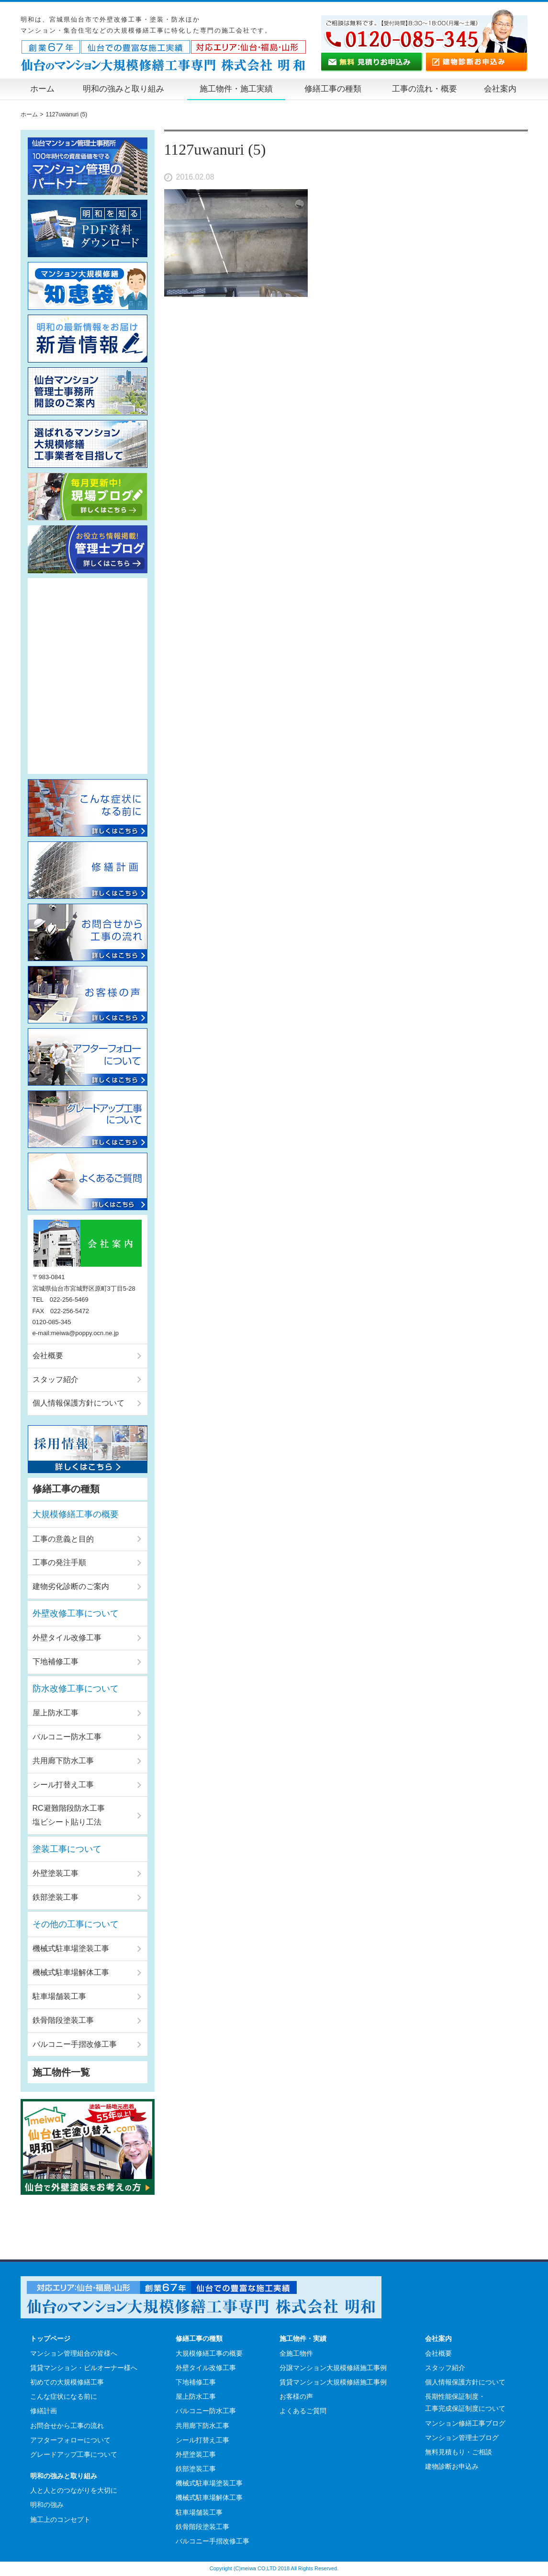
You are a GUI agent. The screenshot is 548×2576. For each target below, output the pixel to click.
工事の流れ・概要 (424, 88)
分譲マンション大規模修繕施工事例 (333, 2368)
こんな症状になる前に (63, 2396)
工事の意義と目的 (63, 1539)
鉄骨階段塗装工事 (63, 2020)
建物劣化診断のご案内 (71, 1586)
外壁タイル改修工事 (67, 1638)
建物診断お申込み (452, 2466)
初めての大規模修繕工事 (67, 2382)
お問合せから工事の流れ (67, 2425)
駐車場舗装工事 (59, 1996)
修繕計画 (43, 2411)
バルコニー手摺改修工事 (75, 2044)
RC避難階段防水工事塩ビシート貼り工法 (69, 1815)
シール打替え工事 (63, 1785)
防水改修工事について (76, 1688)
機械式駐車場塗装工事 (71, 1948)
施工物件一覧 (61, 2072)
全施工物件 (296, 2353)
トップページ (50, 2338)
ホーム (42, 88)
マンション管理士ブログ (462, 2437)
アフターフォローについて (70, 2440)
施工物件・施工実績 (236, 88)
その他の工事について (76, 1924)
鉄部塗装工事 (55, 1897)
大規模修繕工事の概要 (76, 1514)
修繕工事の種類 (332, 88)
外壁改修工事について (76, 1613)
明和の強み (47, 2504)
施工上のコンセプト (60, 2519)
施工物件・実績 (303, 2338)
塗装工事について (67, 1849)
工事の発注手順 (59, 1562)
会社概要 (48, 1355)
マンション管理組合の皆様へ (73, 2353)
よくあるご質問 (303, 2411)
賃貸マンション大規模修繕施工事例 (333, 2382)
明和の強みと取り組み (123, 88)
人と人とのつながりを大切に (73, 2490)
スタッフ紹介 (55, 1379)
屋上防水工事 (55, 1713)
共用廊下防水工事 (63, 1761)
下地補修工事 (55, 1661)
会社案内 (500, 88)
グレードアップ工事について (73, 2454)
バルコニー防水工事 (67, 1737)
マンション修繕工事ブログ (465, 2423)
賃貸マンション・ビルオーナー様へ (83, 2368)
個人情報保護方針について (78, 1403)
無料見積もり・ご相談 (458, 2452)
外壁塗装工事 (55, 1873)
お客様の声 (296, 2396)
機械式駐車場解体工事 (71, 1972)
